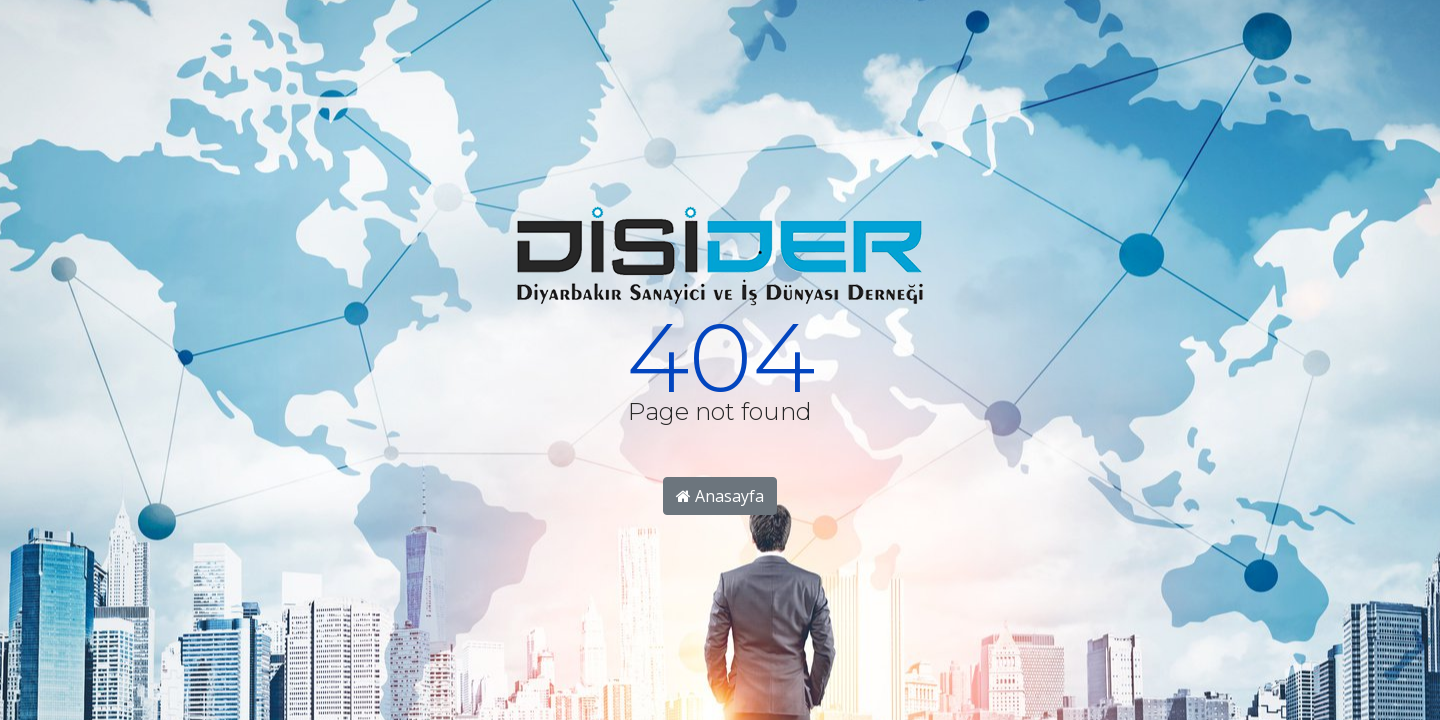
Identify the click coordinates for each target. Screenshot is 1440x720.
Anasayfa (720, 496)
